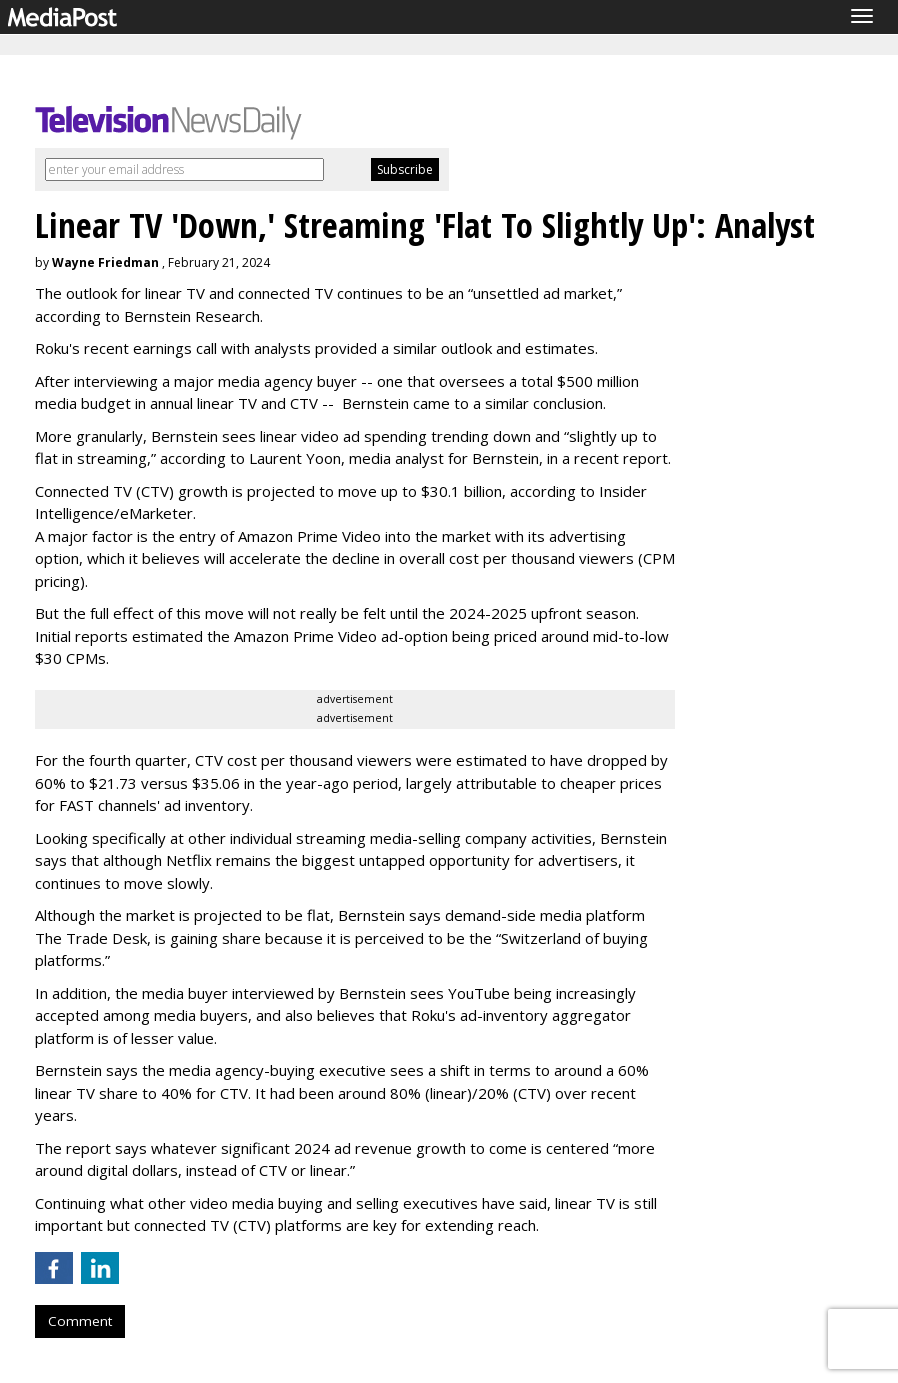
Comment (80, 1321)
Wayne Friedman (105, 262)
